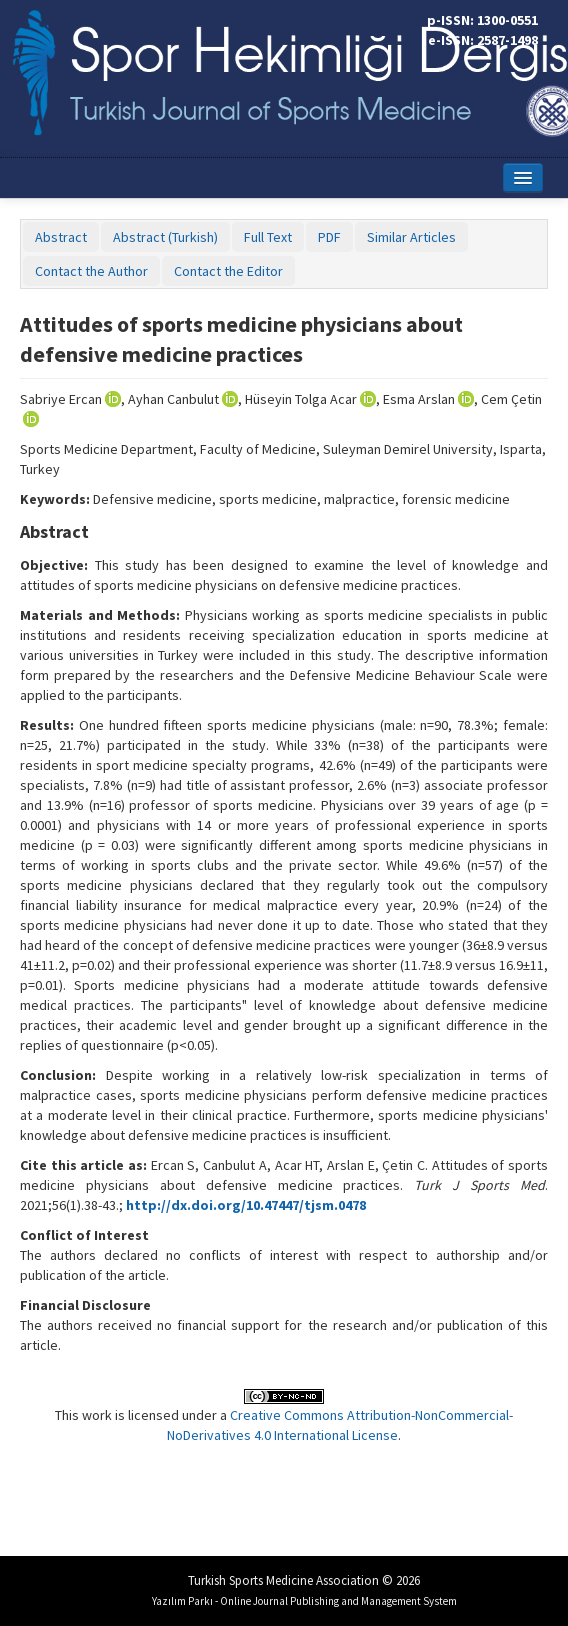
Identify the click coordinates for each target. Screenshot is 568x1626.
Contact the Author (91, 271)
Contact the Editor (228, 271)
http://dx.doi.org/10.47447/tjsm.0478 (246, 1205)
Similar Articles (411, 237)
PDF (329, 237)
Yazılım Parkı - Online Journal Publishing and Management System (304, 1601)
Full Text (268, 237)
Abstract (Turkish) (165, 237)
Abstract (61, 237)
